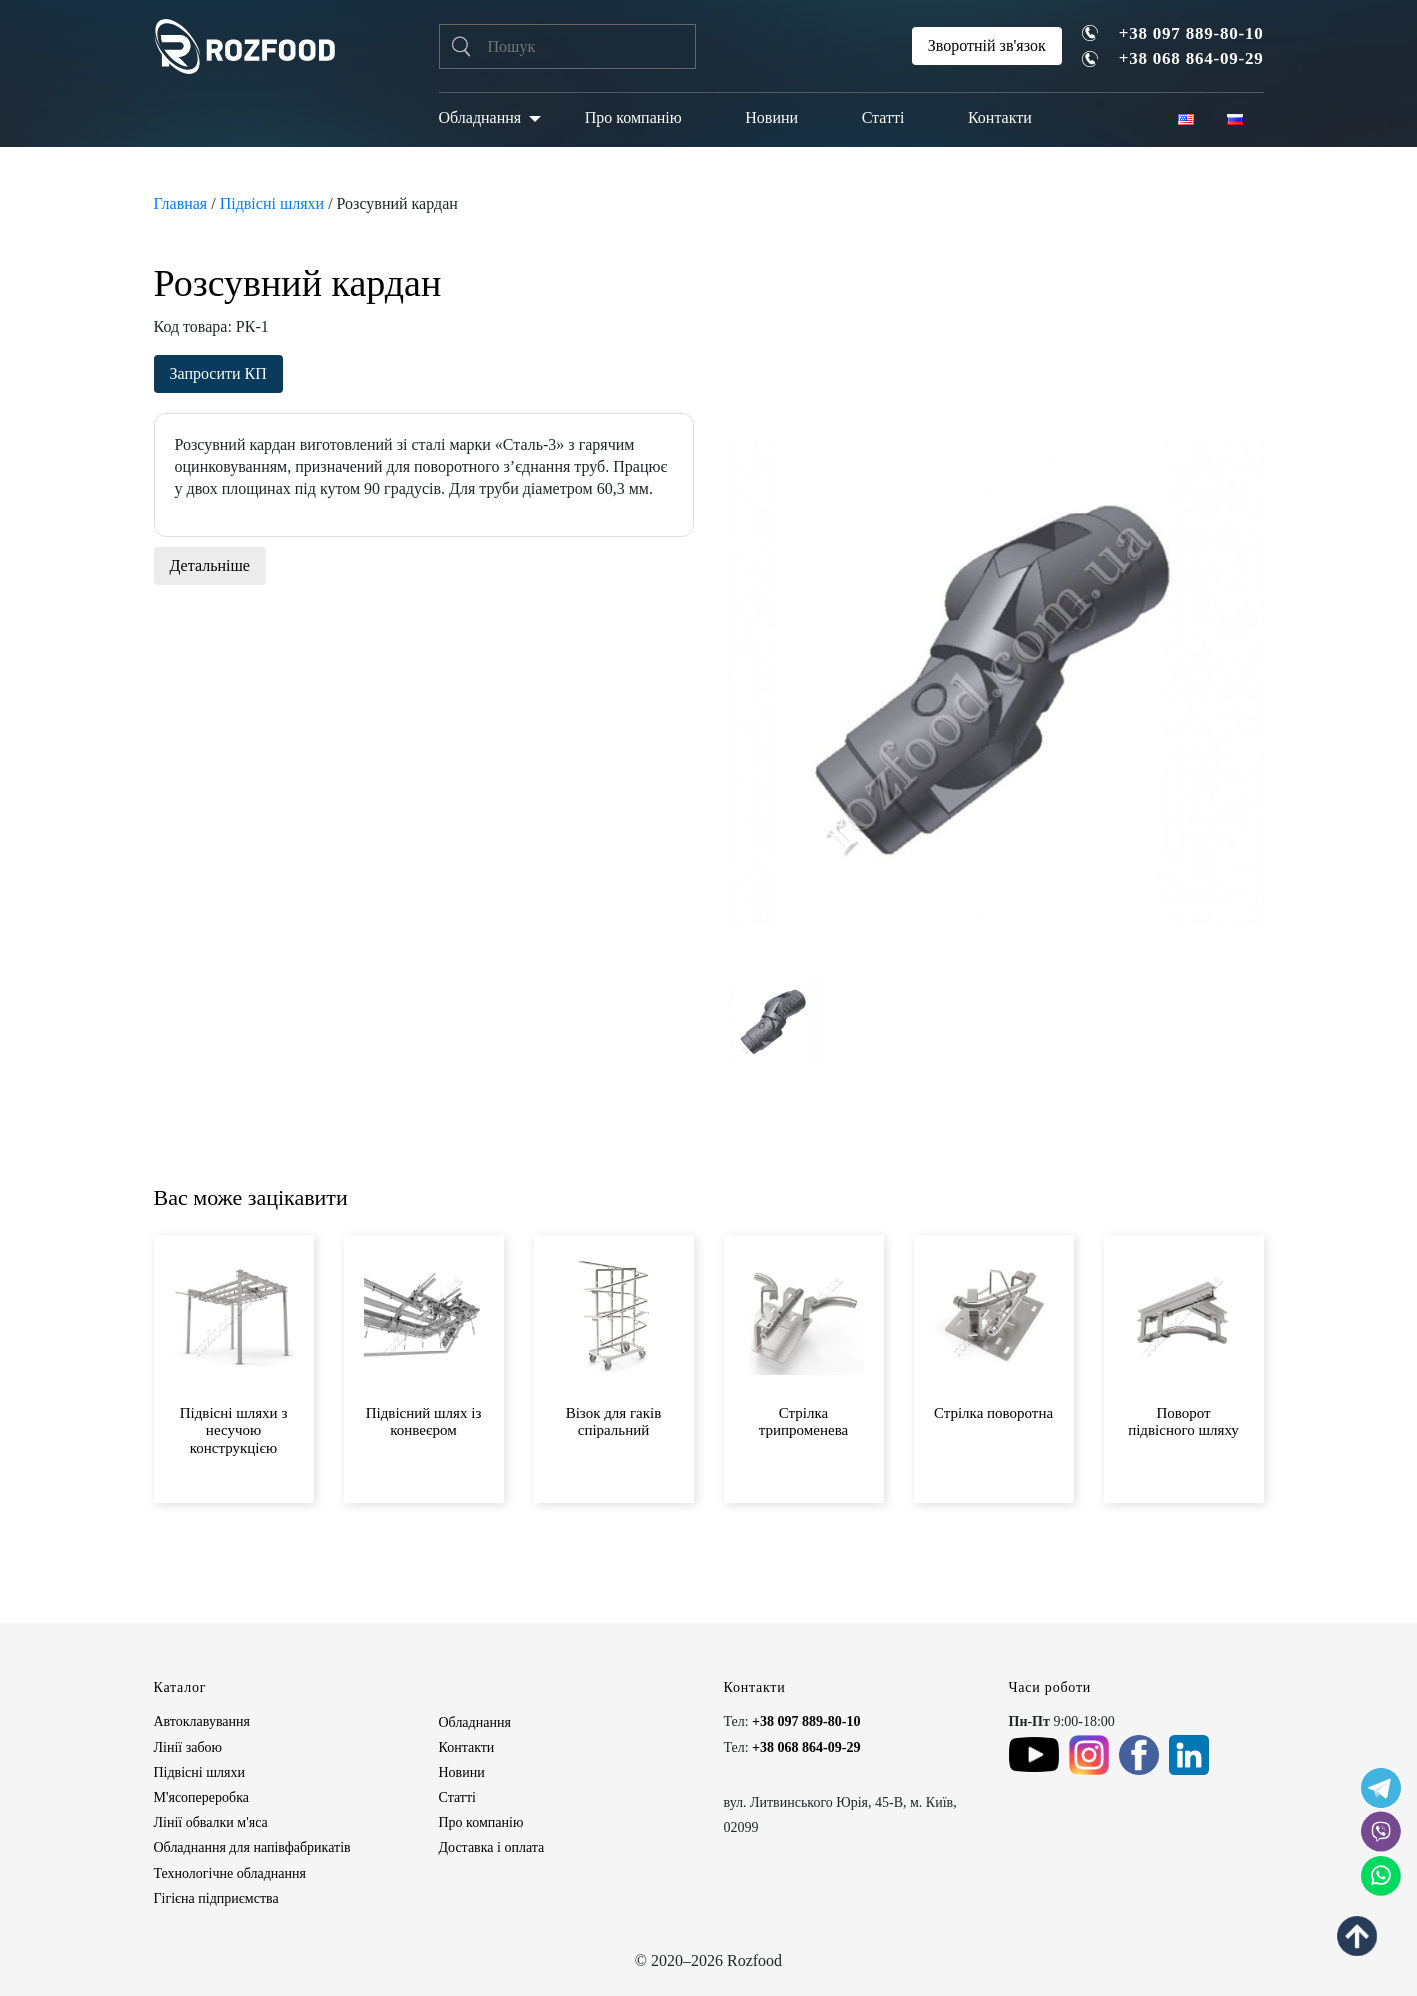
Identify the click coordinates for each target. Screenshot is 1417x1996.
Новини (771, 117)
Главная (181, 203)
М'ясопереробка (201, 1797)
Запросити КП (218, 373)
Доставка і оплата (492, 1847)
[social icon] (1381, 1788)
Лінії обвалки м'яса (211, 1822)
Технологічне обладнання (230, 1873)
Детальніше (210, 565)
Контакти (1000, 117)
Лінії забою (188, 1747)
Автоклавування (202, 1721)
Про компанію (633, 117)
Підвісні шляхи (272, 203)
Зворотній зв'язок (987, 45)
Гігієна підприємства (216, 1898)
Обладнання (480, 117)
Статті (883, 117)
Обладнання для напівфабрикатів (252, 1847)
